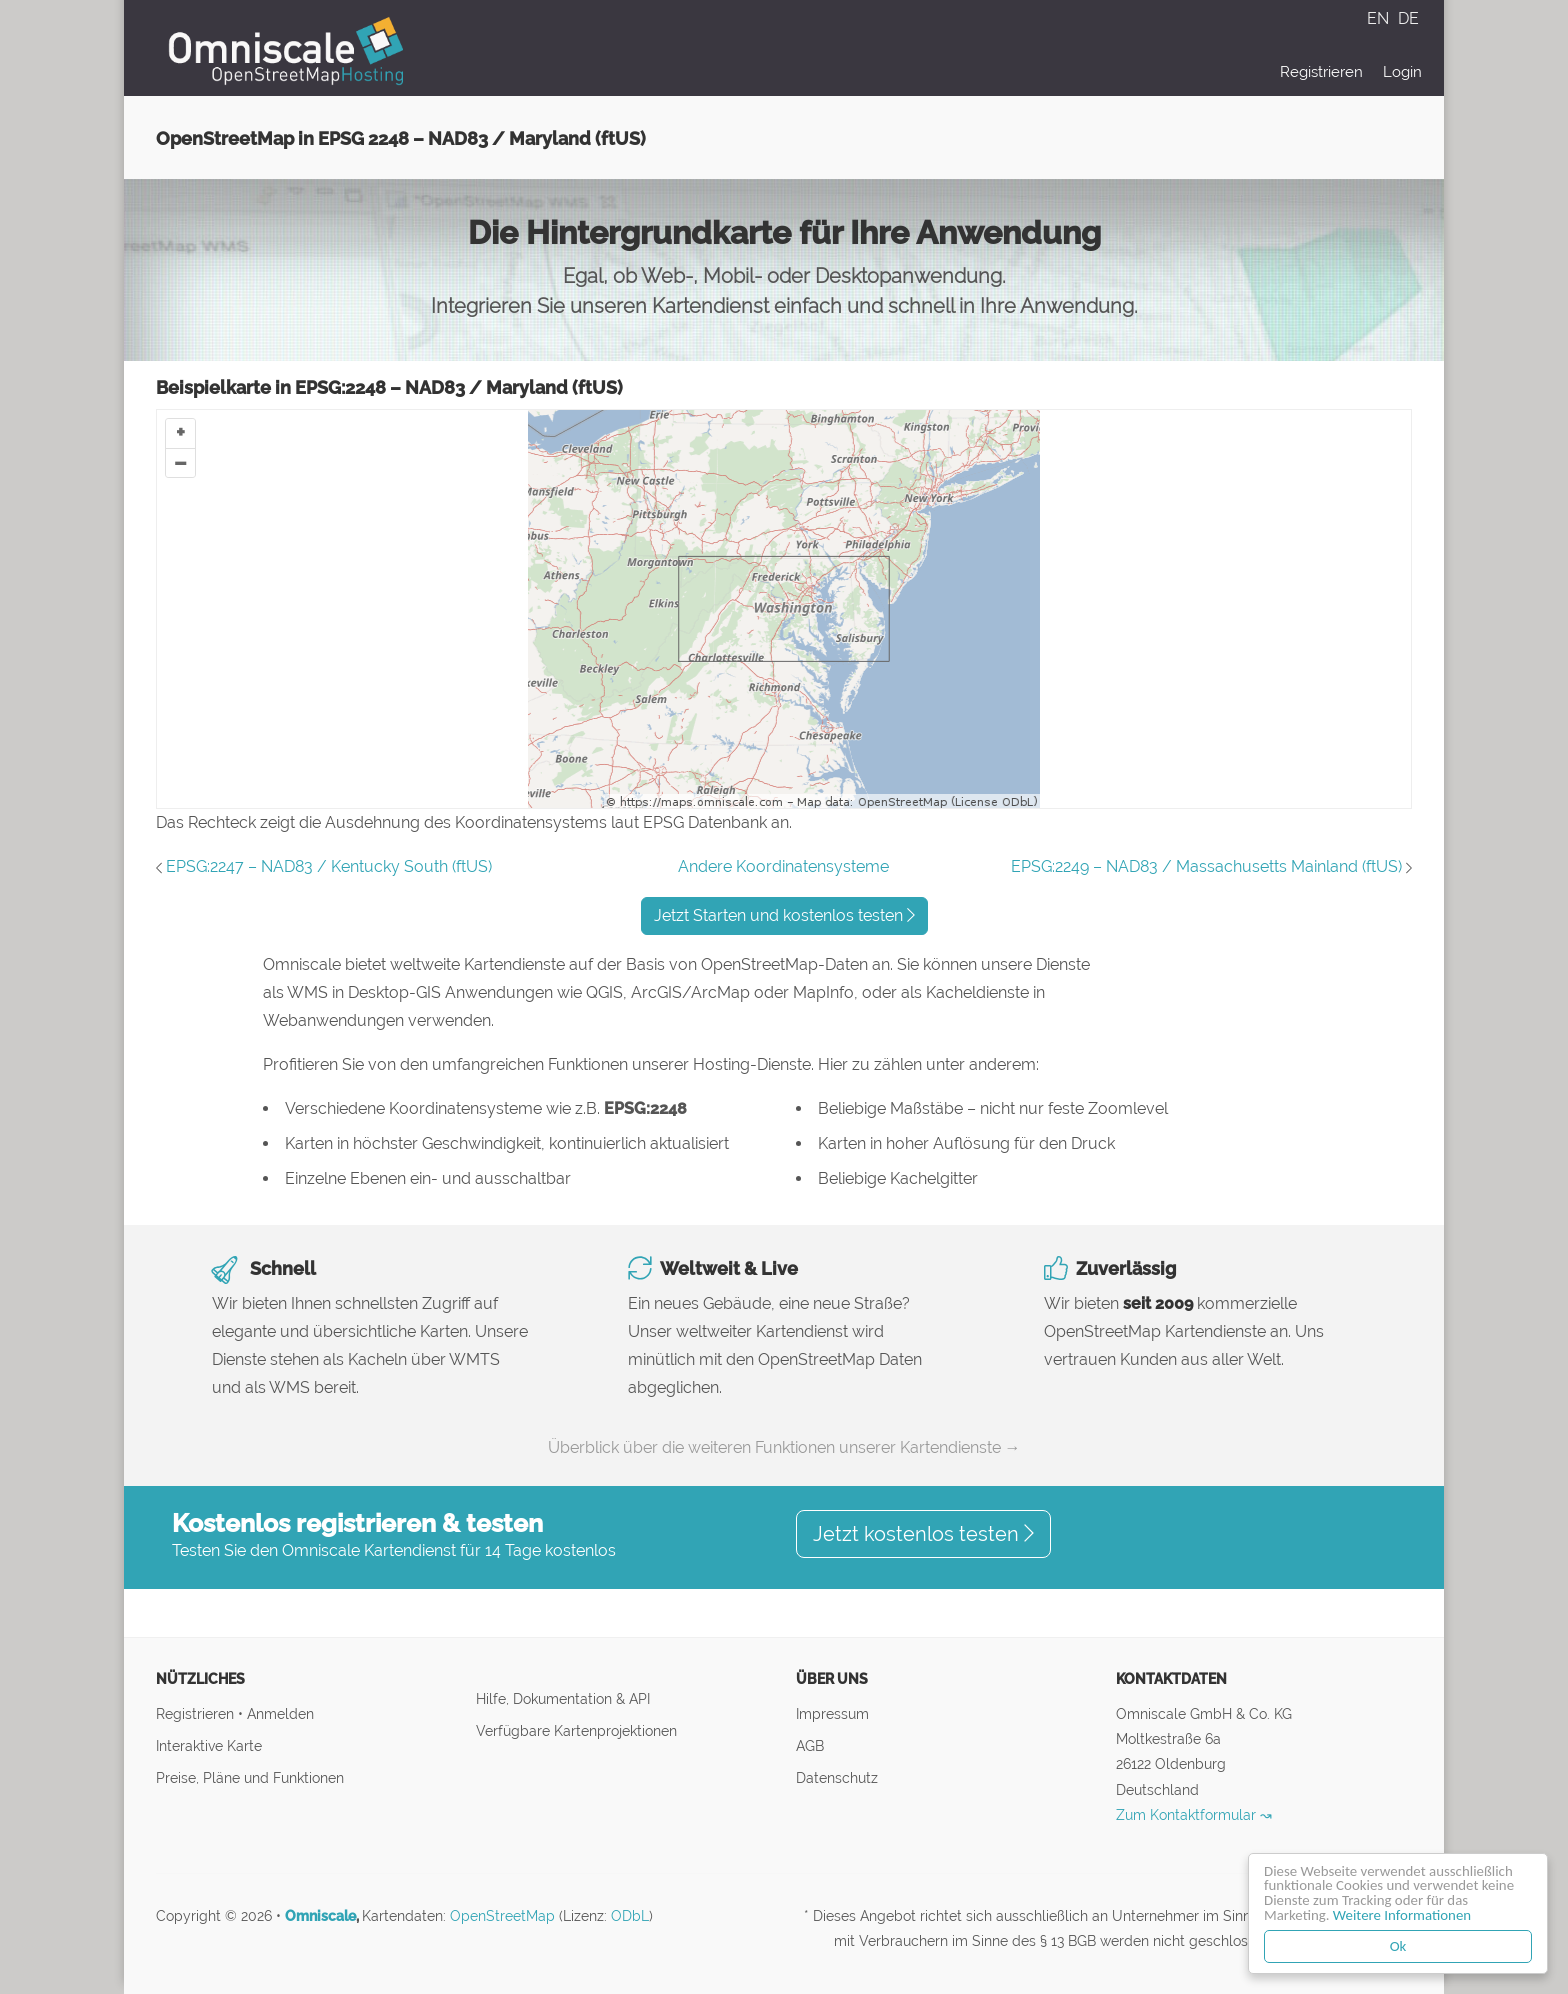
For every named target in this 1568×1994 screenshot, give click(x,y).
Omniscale (320, 1916)
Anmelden (280, 1713)
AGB (810, 1745)
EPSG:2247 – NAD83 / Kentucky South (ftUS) (329, 866)
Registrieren (1321, 72)
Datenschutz (837, 1777)
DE (1408, 18)
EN (1380, 18)
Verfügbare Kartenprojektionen (576, 1730)
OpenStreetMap (502, 1916)
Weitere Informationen (1403, 1915)
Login (1402, 72)
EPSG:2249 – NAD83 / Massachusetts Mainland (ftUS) (1206, 866)
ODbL (630, 1916)
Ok (1398, 1946)
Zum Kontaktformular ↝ (1194, 1814)
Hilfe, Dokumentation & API (563, 1698)
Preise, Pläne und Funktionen (250, 1777)
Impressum (832, 1713)
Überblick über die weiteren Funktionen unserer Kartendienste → (784, 1447)
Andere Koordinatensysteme (783, 866)
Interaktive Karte (209, 1745)
